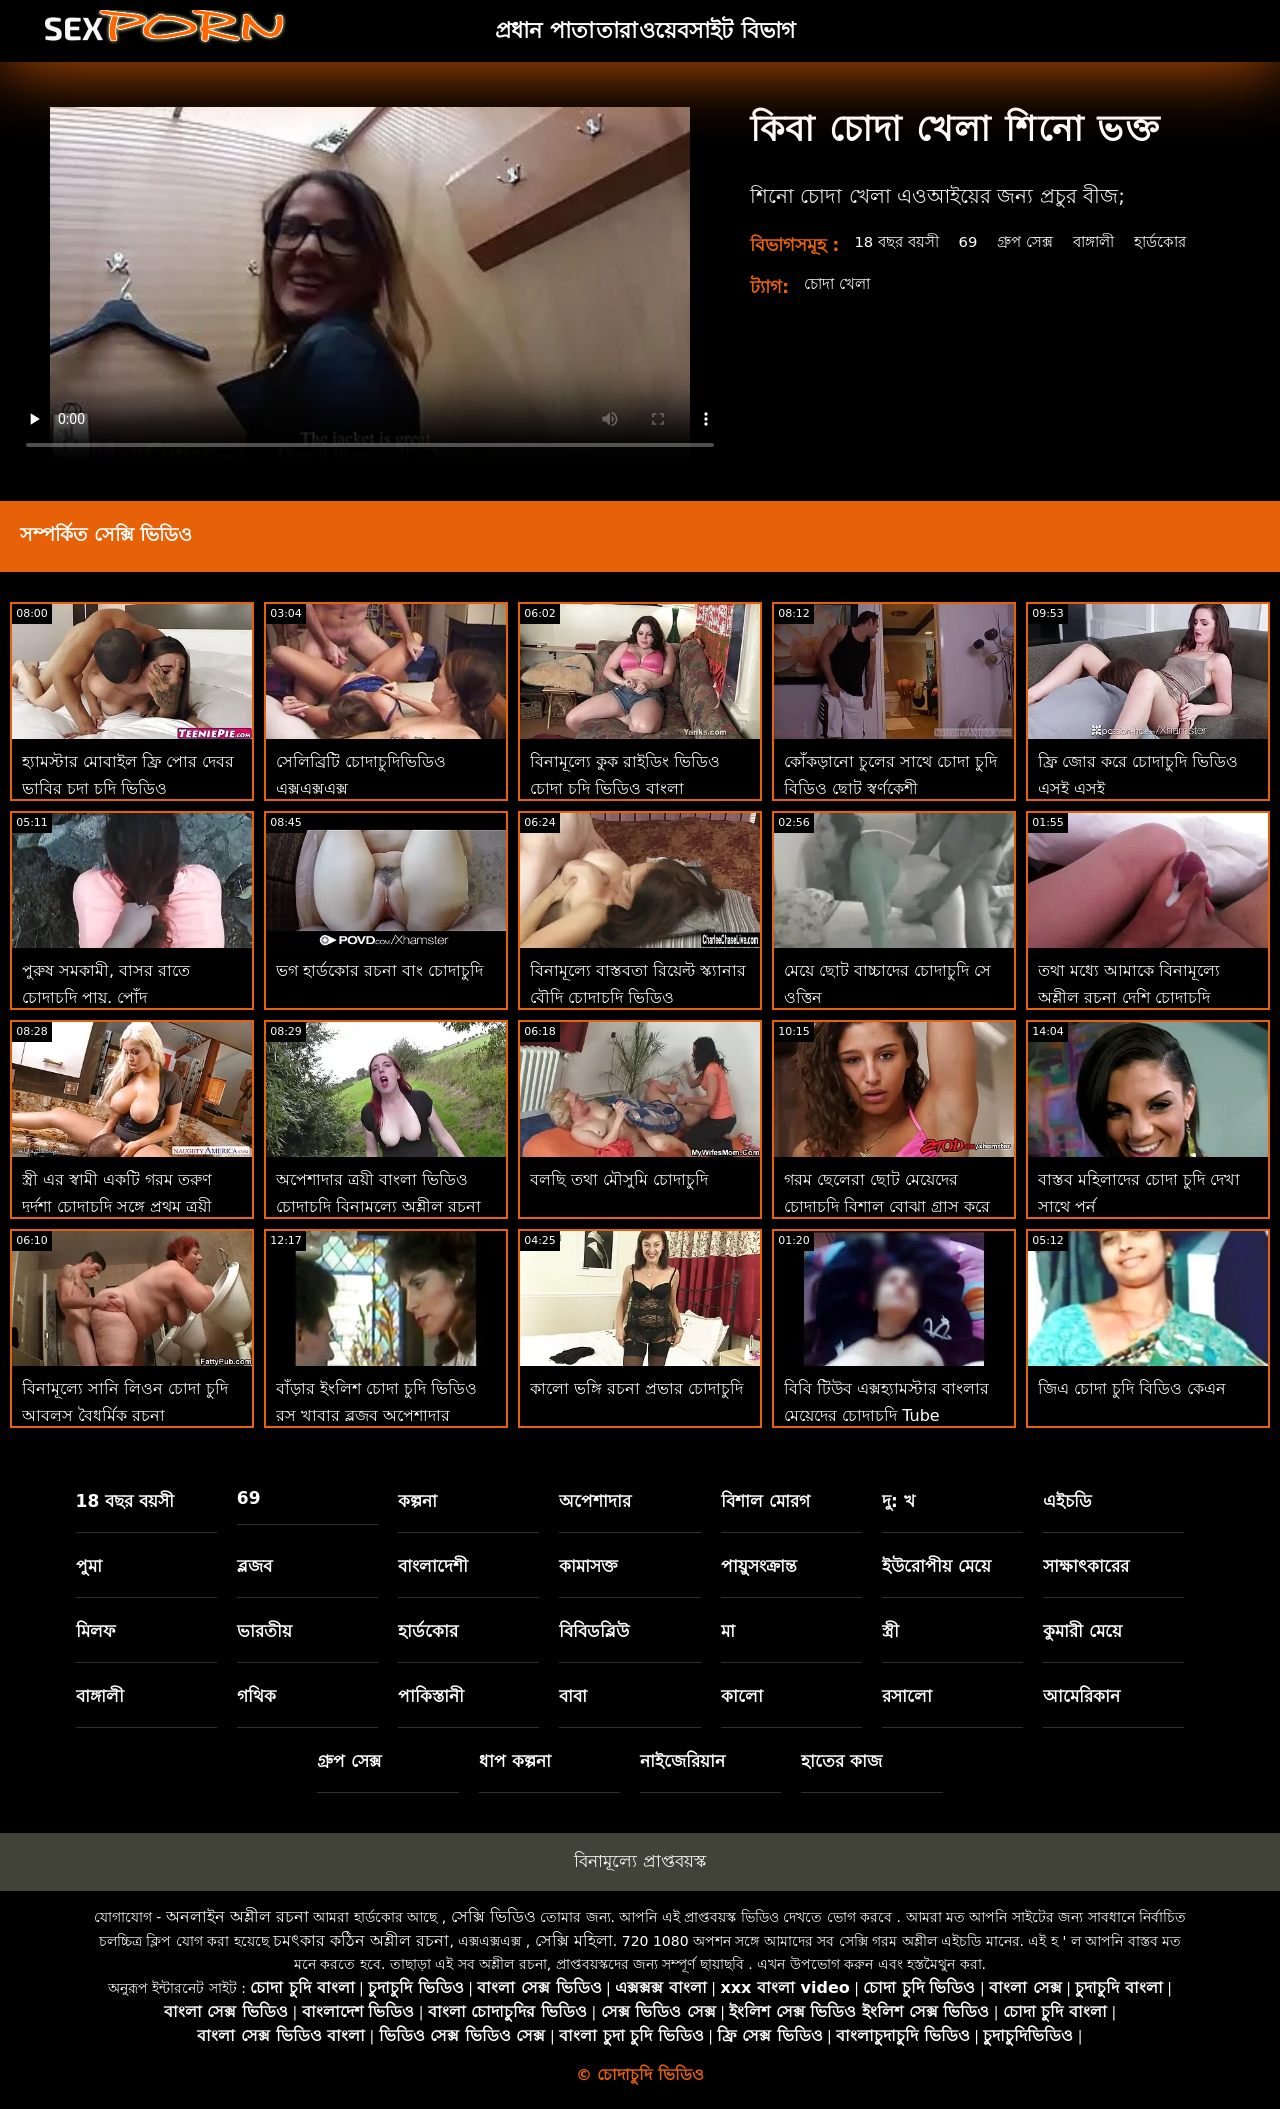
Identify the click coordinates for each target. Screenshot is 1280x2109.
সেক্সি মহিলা (574, 1940)
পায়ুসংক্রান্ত (759, 1566)
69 (977, 241)
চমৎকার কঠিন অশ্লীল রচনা (361, 1940)
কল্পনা (417, 1501)
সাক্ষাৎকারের (1086, 1566)
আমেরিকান (1081, 1696)
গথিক (256, 1696)
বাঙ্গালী (1110, 241)
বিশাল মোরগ (765, 1501)
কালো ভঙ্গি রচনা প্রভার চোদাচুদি (636, 1388)
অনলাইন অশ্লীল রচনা (237, 1916)
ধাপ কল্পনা (515, 1761)
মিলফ (95, 1631)
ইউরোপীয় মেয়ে (936, 1566)
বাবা (573, 1696)
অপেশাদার (595, 1501)
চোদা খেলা (840, 283)
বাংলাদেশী (433, 1566)
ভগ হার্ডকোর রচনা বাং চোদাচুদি (379, 970)
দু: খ (898, 1501)
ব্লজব (254, 1566)
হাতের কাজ (841, 1761)
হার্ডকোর (1182, 241)
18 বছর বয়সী (900, 241)
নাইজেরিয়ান (682, 1761)
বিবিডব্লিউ (594, 1631)
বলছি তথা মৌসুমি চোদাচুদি (619, 1179)
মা (728, 1631)
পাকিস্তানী (431, 1696)
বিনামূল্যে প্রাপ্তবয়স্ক (639, 1861)
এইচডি (1067, 1501)
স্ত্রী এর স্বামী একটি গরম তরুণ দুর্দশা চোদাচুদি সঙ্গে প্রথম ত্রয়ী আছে (117, 1206)
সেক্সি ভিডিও (493, 1916)
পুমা (89, 1566)
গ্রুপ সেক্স (1037, 241)
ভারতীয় (264, 1631)
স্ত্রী (890, 1631)
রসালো (907, 1696)
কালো (742, 1696)
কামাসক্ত (588, 1566)
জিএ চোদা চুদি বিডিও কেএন (1132, 1388)
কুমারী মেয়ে (1082, 1631)
